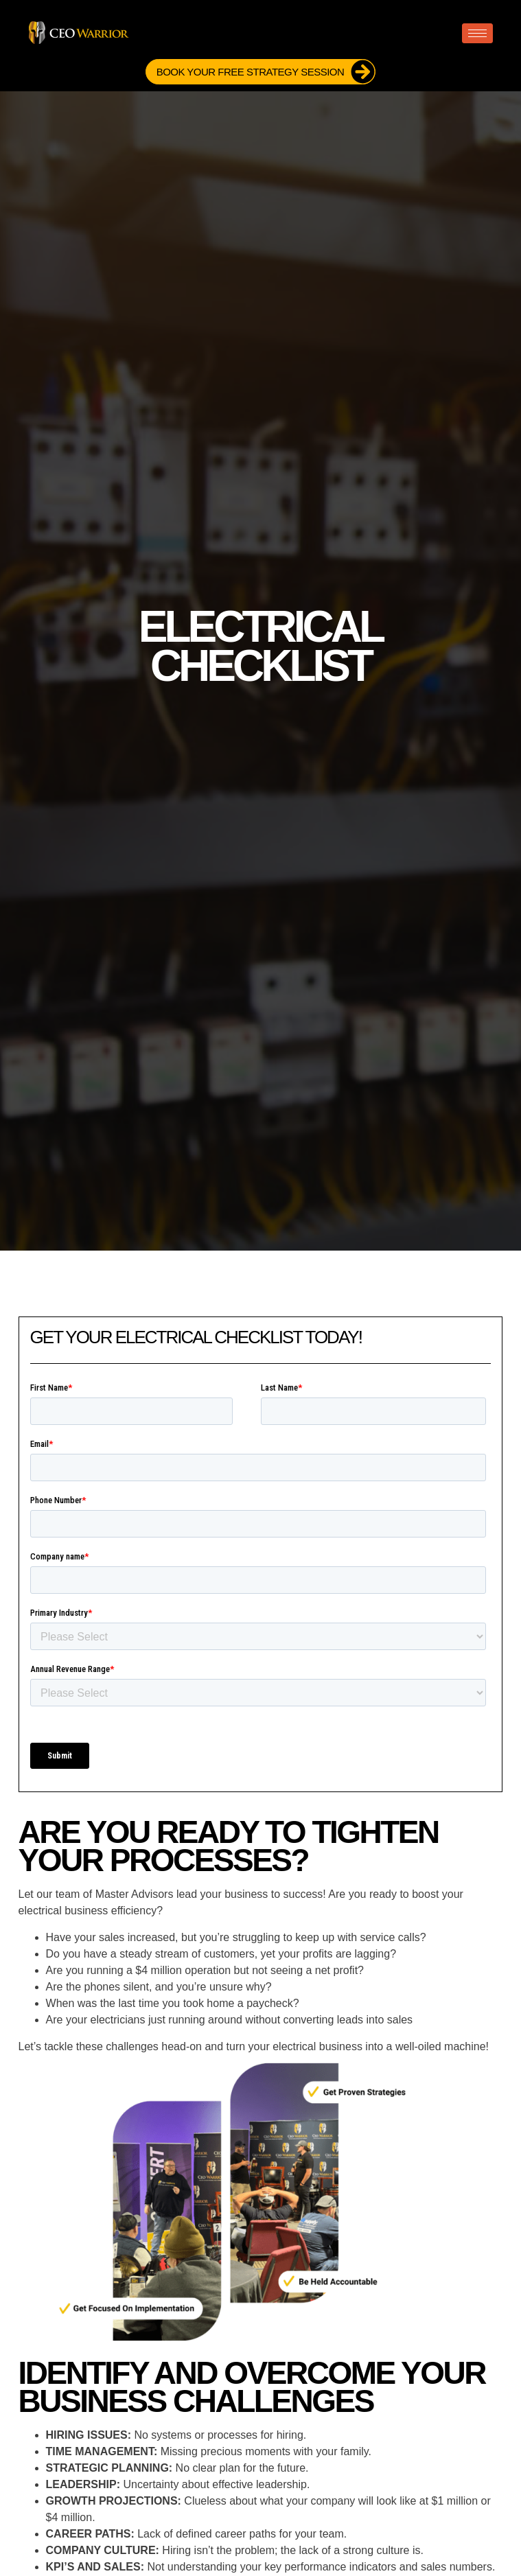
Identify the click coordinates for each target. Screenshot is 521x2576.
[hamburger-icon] (477, 33)
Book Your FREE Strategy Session (266, 72)
